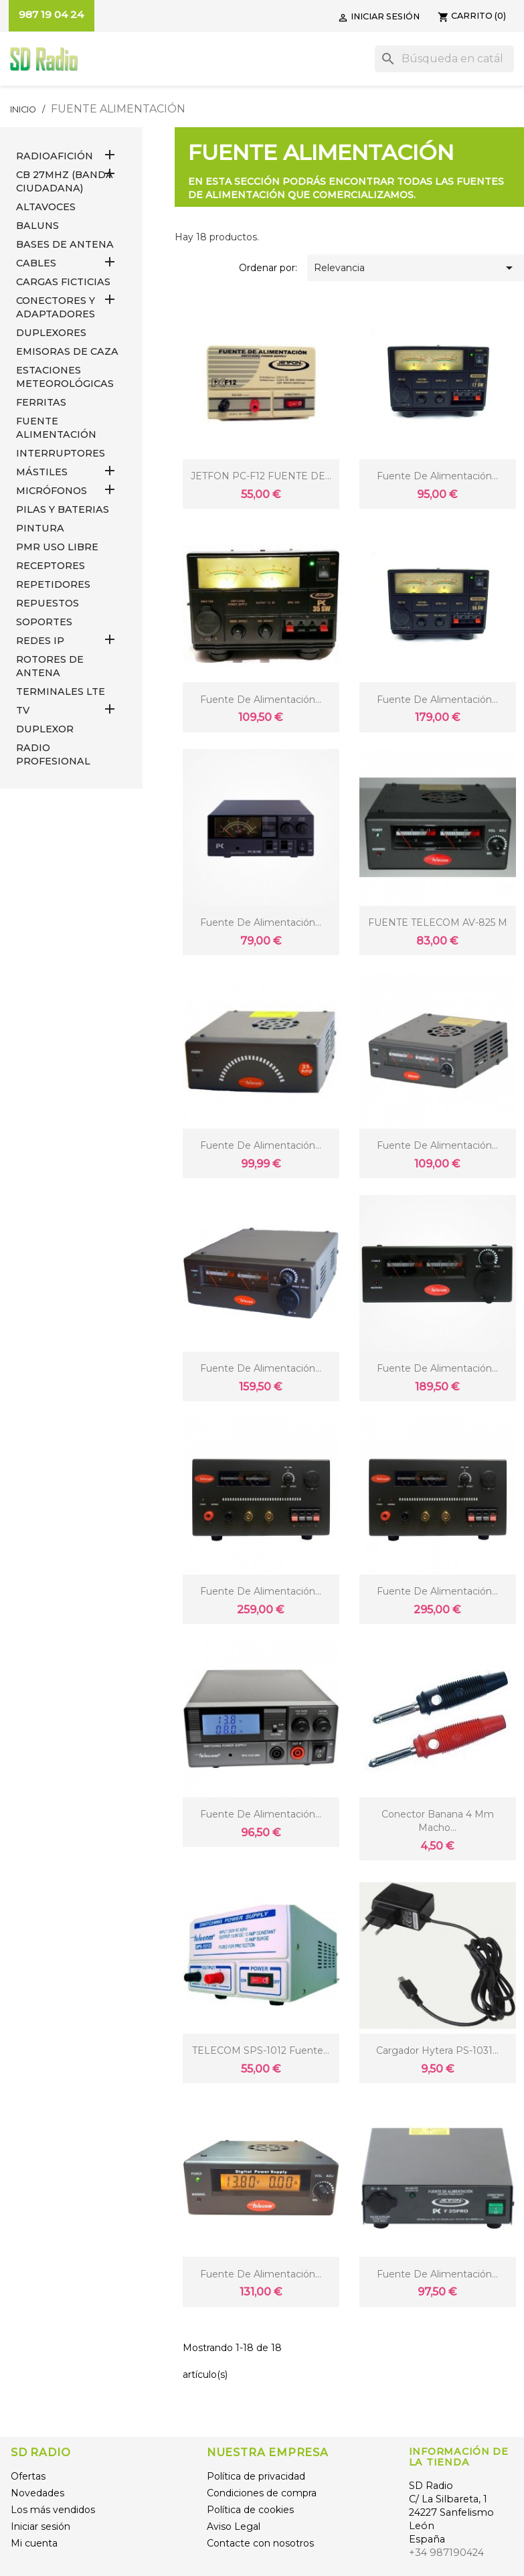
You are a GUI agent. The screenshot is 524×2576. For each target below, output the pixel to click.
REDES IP (40, 641)
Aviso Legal (233, 2526)
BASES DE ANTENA (65, 244)
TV (22, 710)
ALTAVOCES (46, 207)
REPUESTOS (47, 603)
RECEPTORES (50, 566)
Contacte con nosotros (260, 2543)
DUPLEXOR (45, 729)
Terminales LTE (60, 692)
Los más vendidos (53, 2510)
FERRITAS (41, 402)
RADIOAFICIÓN (54, 156)
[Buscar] (444, 59)
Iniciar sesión (40, 2526)
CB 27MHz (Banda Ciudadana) (64, 181)
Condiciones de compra (262, 2493)
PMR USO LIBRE (57, 547)
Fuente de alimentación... (437, 476)
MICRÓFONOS (51, 491)
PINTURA (40, 528)
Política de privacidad (256, 2476)
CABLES (36, 263)
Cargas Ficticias (63, 282)
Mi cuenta (34, 2543)
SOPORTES (44, 622)
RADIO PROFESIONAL (53, 754)
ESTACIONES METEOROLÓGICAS (65, 377)
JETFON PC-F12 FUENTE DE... (261, 476)
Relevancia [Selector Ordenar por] (415, 268)
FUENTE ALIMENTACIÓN (56, 427)
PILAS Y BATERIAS (62, 509)
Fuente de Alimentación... (437, 2274)
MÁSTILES (42, 472)
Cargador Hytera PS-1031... (437, 2050)
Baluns (37, 226)
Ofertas (28, 2476)
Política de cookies (250, 2510)
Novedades (37, 2493)
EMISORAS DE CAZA (67, 351)
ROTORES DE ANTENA (50, 666)
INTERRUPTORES (60, 453)
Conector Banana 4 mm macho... (437, 1821)
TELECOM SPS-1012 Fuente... (260, 2050)
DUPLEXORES (51, 333)
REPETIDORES (53, 584)
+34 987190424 (446, 2553)
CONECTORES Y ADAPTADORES (55, 307)
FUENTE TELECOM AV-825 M (437, 922)
